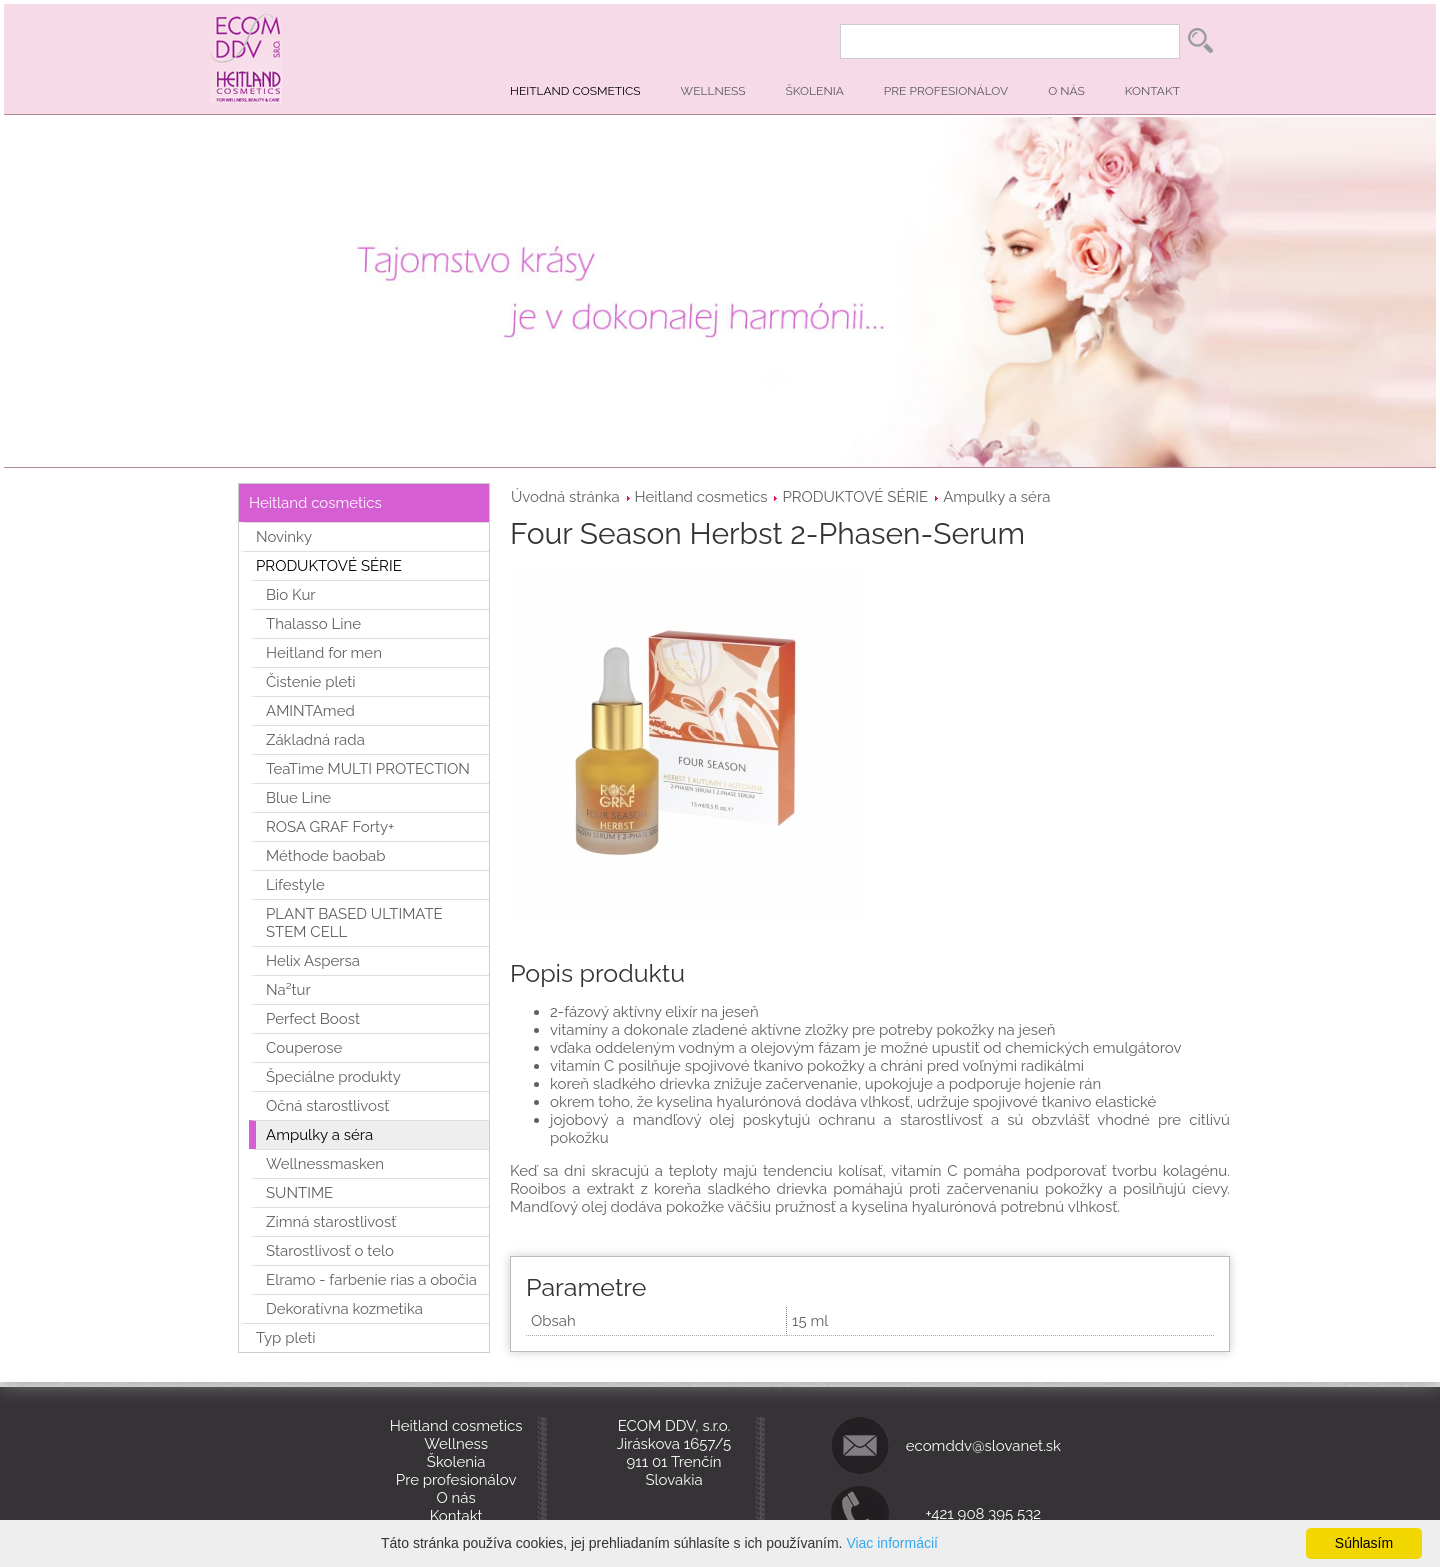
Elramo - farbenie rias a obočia (371, 1280)
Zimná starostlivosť (331, 1222)
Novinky (284, 537)
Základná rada (315, 740)
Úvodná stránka (565, 497)
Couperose (304, 1048)
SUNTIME (299, 1193)
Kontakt (1152, 91)
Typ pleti (286, 1338)
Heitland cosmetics (575, 91)
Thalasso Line (313, 624)
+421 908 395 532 (984, 1514)
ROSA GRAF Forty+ (330, 827)
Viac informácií (892, 1543)
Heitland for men (324, 653)
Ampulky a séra (996, 497)
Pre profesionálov (946, 91)
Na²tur (288, 990)
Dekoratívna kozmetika (344, 1309)
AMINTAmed (310, 711)
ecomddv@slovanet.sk (983, 1446)
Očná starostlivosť (327, 1106)
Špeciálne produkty (333, 1077)
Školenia (815, 91)
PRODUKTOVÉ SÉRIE (855, 497)
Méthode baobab (325, 856)
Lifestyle (295, 885)
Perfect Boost (313, 1019)
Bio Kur (291, 595)
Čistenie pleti (311, 682)
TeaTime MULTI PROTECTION (368, 769)
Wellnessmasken (325, 1164)
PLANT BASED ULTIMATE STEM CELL (354, 923)
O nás (1066, 91)
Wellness (713, 91)
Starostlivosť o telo (330, 1251)
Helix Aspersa (313, 961)
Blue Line (298, 798)
